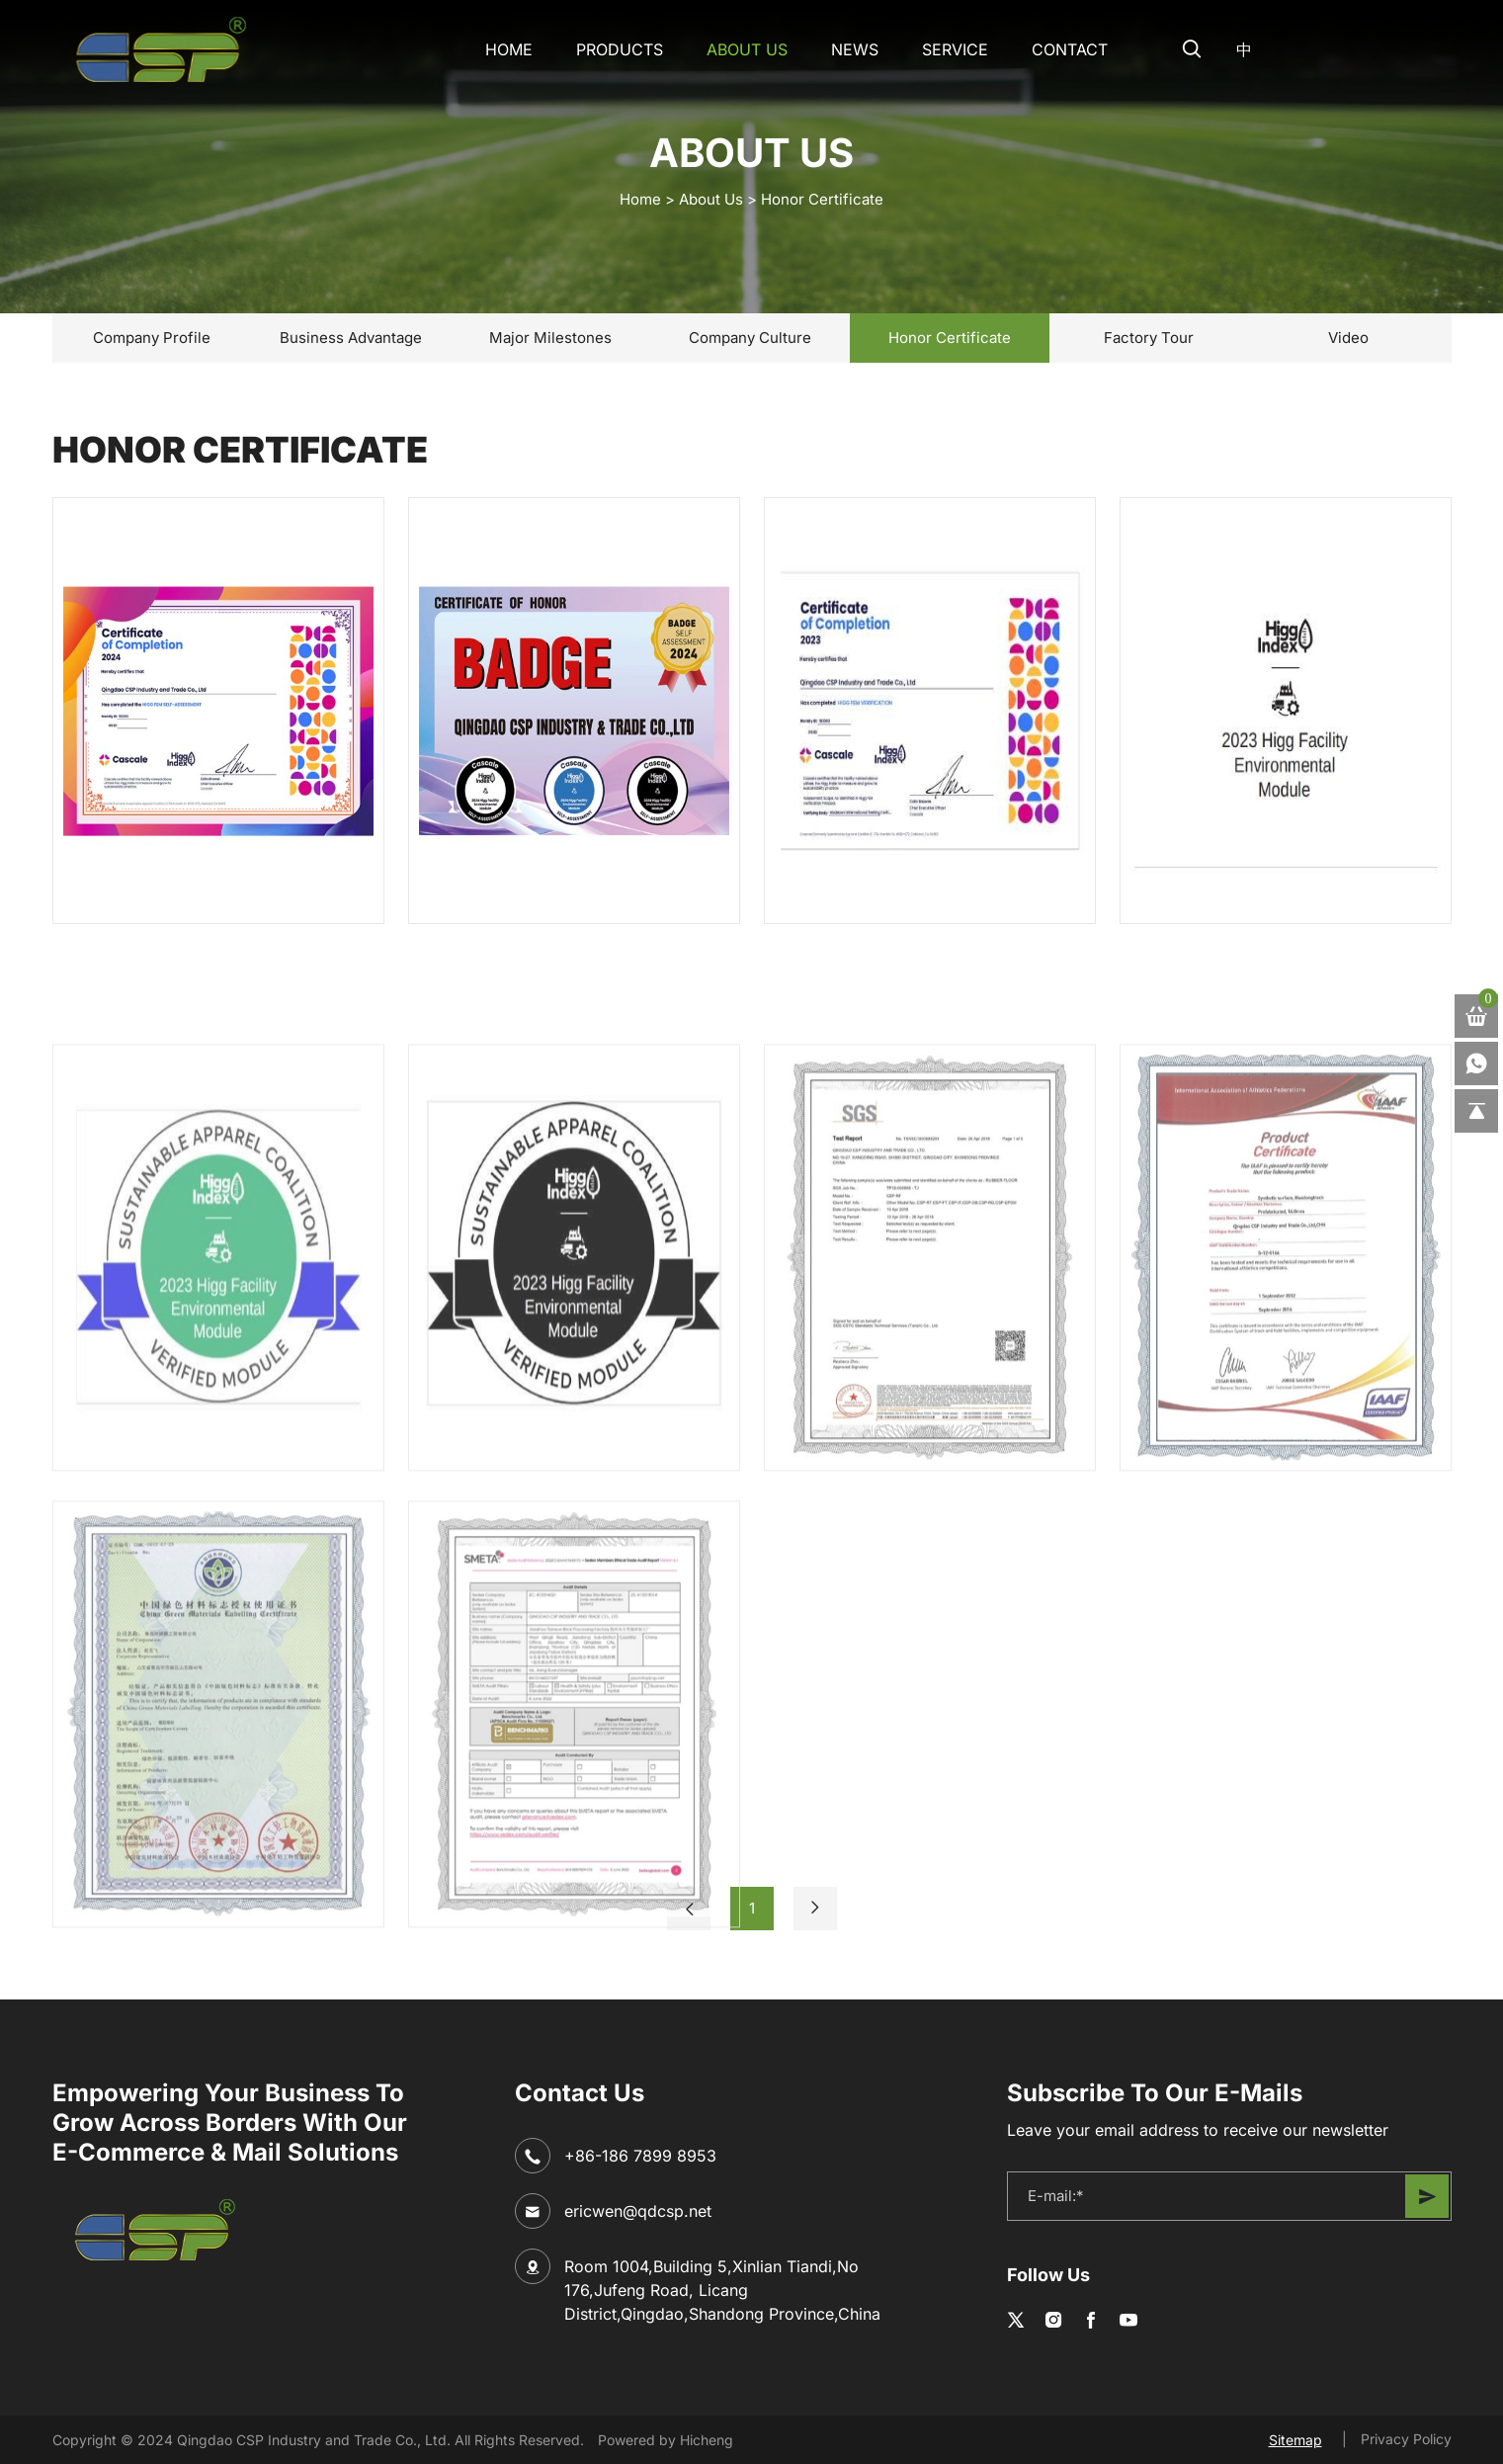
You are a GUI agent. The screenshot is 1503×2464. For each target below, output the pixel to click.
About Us (747, 49)
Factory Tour (1149, 337)
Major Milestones (550, 337)
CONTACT (1070, 49)
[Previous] (688, 1908)
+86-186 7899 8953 (640, 2156)
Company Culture (750, 337)
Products (619, 49)
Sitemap (1295, 2439)
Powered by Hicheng (665, 2439)
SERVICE (955, 49)
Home (509, 49)
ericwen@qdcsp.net (637, 2211)
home (640, 199)
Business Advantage (351, 337)
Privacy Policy (1406, 2438)
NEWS (854, 49)
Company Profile (151, 337)
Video (1348, 337)
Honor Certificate (822, 199)
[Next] (815, 1908)
